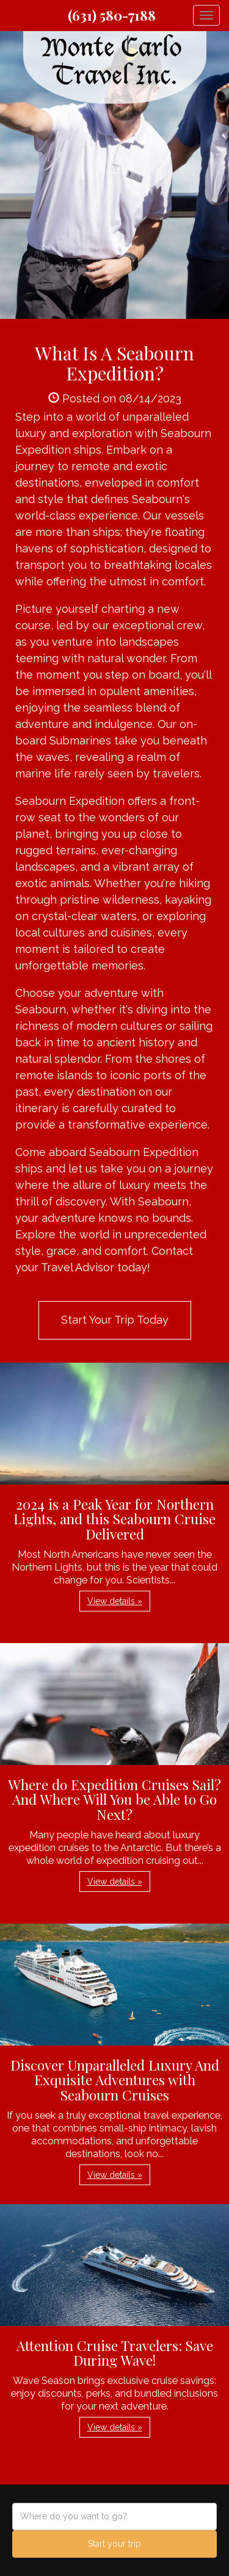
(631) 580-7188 (112, 15)
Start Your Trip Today (115, 1319)
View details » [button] (114, 1601)
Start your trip (114, 2544)
